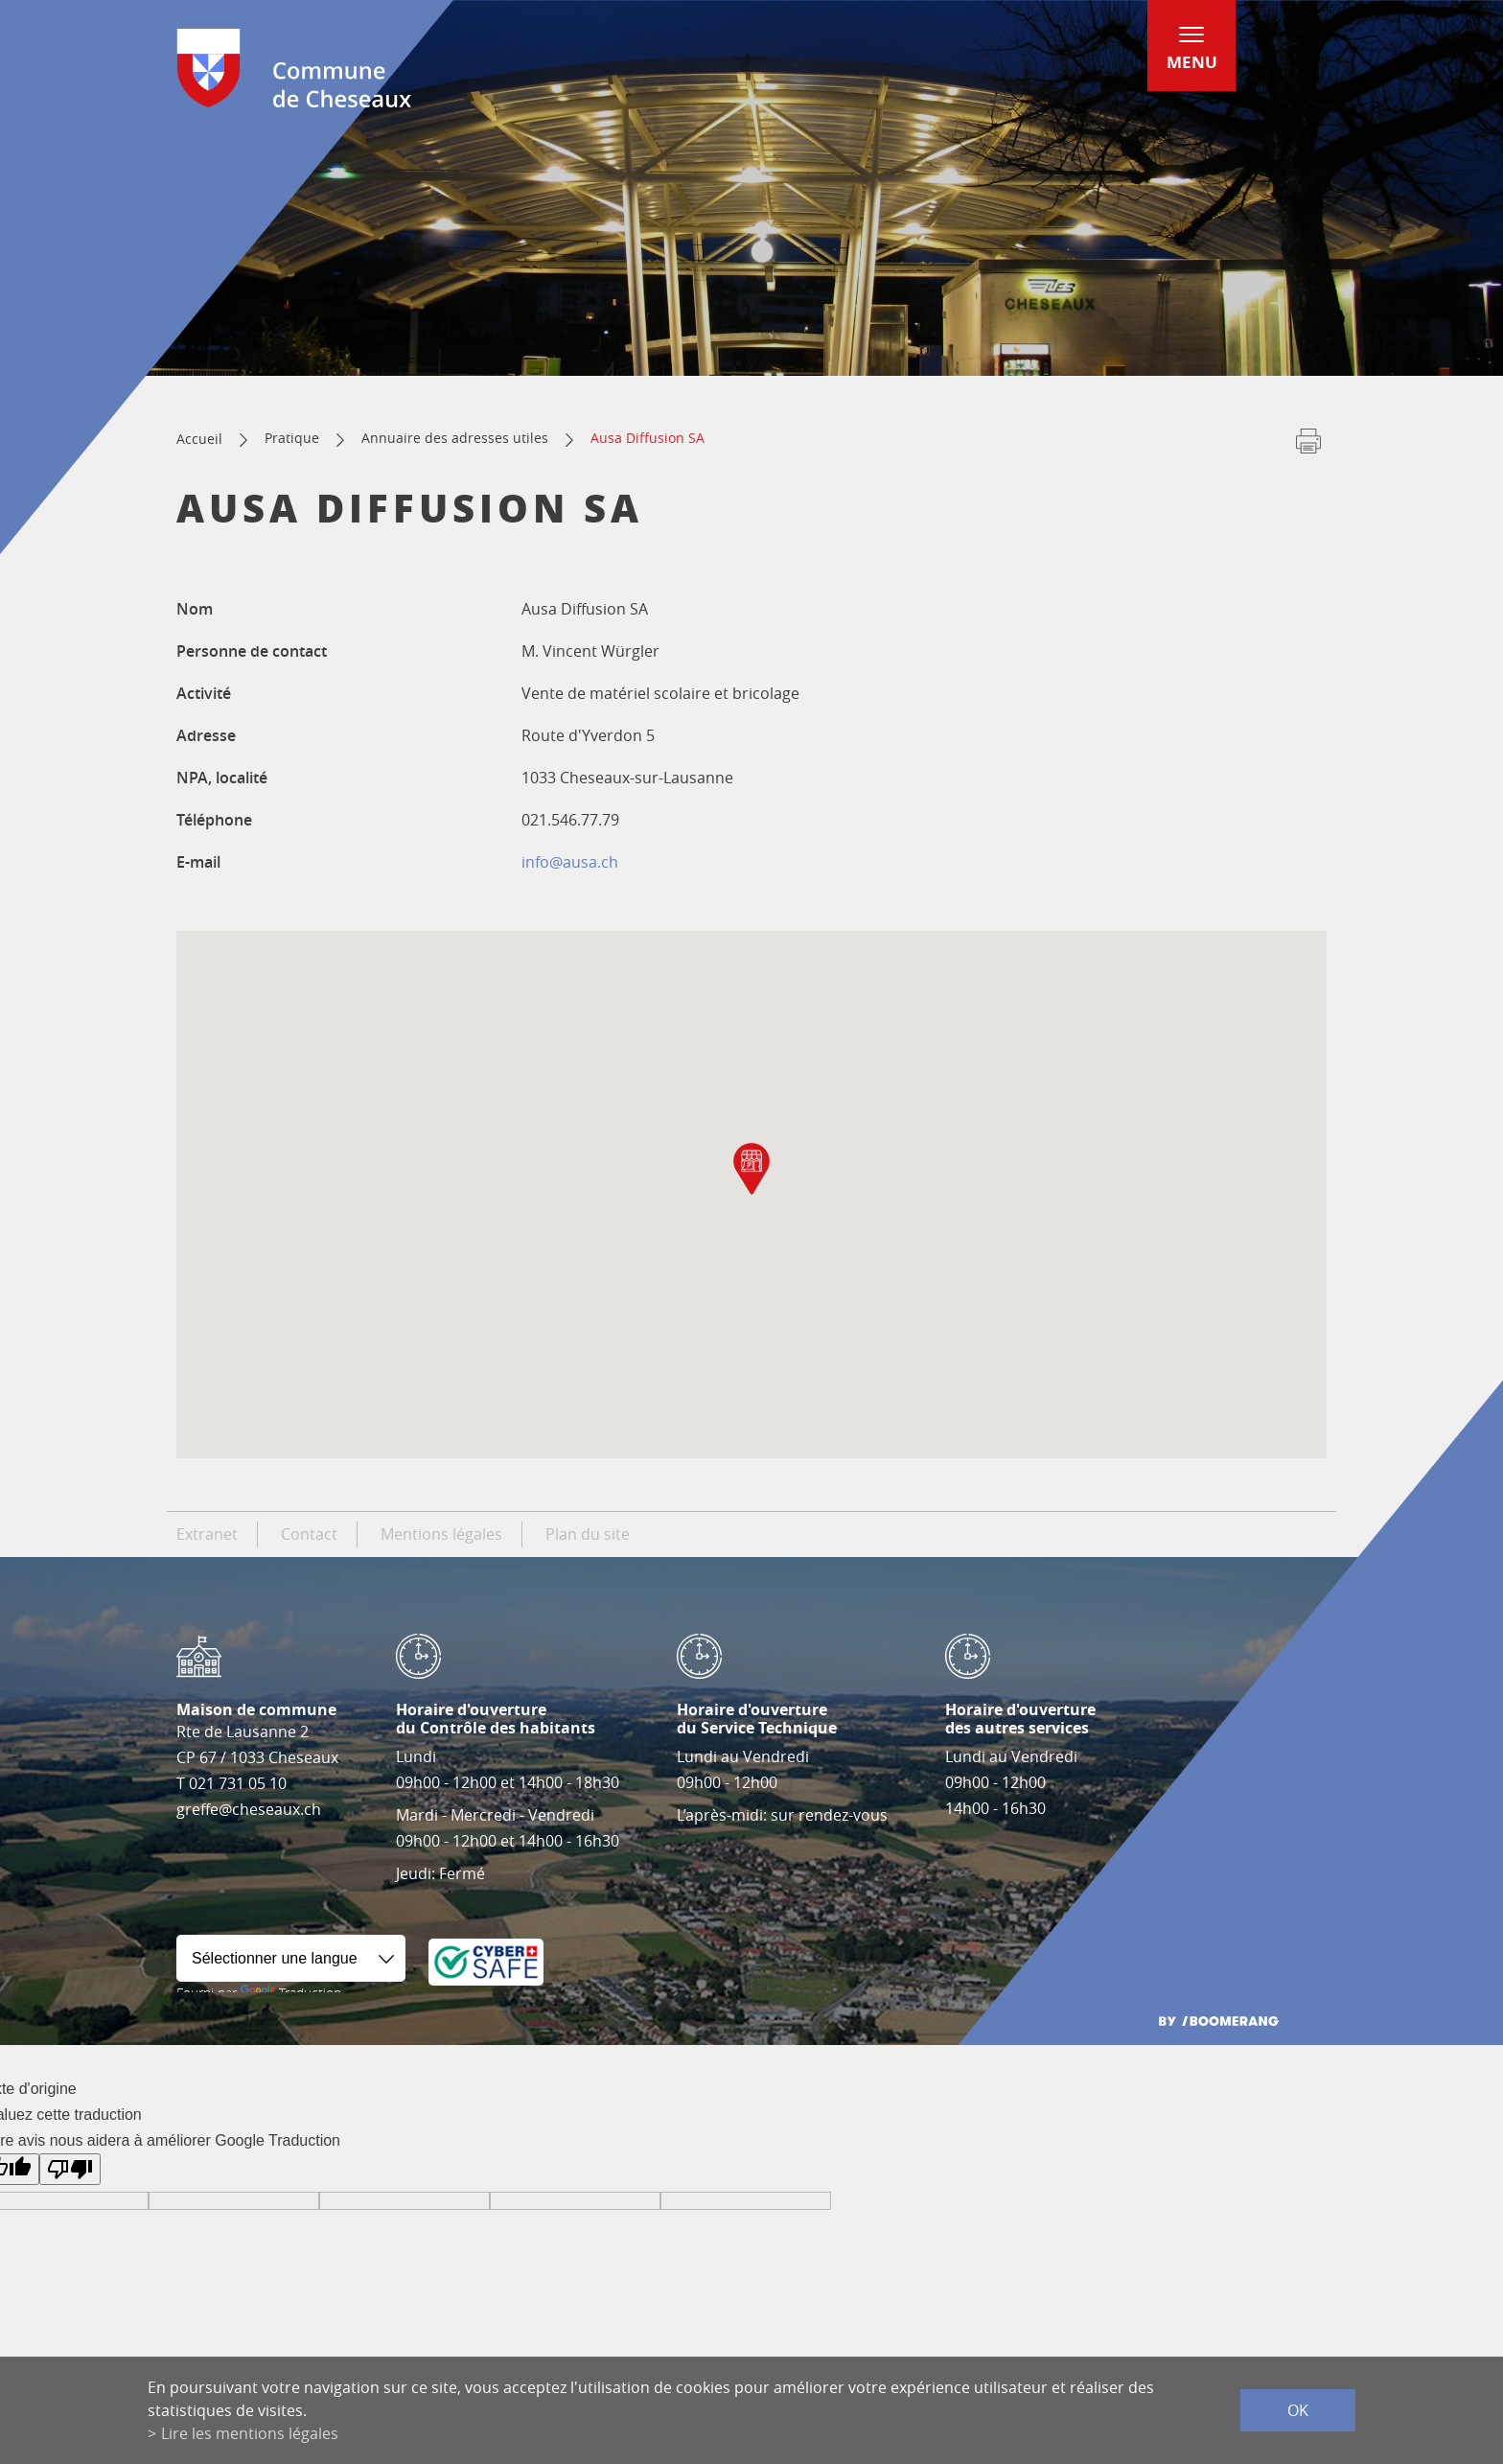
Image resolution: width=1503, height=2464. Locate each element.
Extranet (207, 1534)
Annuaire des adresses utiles (454, 438)
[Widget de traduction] (290, 1958)
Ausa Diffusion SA (647, 438)
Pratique (292, 438)
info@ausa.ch (569, 861)
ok (1297, 2410)
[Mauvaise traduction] (70, 2169)
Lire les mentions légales (249, 2433)
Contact (309, 1534)
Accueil (199, 439)
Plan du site (587, 1534)
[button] (751, 1169)
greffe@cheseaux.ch (248, 1809)
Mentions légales (441, 1534)
